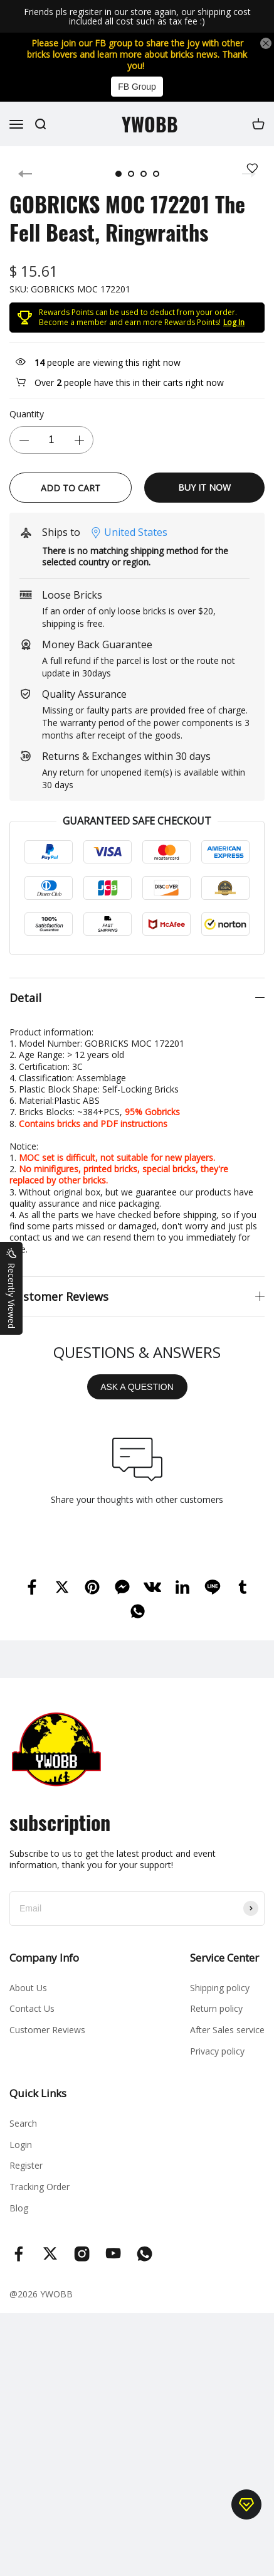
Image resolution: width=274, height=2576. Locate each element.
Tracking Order (39, 2187)
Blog (18, 2208)
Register (26, 2165)
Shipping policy (220, 1988)
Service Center (224, 1957)
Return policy (216, 2008)
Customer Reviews (47, 2030)
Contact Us (32, 2008)
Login (20, 2145)
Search (23, 2123)
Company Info (44, 1957)
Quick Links (37, 2093)
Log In (234, 322)
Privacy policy (217, 2051)
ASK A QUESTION (137, 1387)
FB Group (137, 87)
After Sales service (227, 2030)
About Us (28, 1988)
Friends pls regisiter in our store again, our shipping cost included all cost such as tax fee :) (137, 16)
